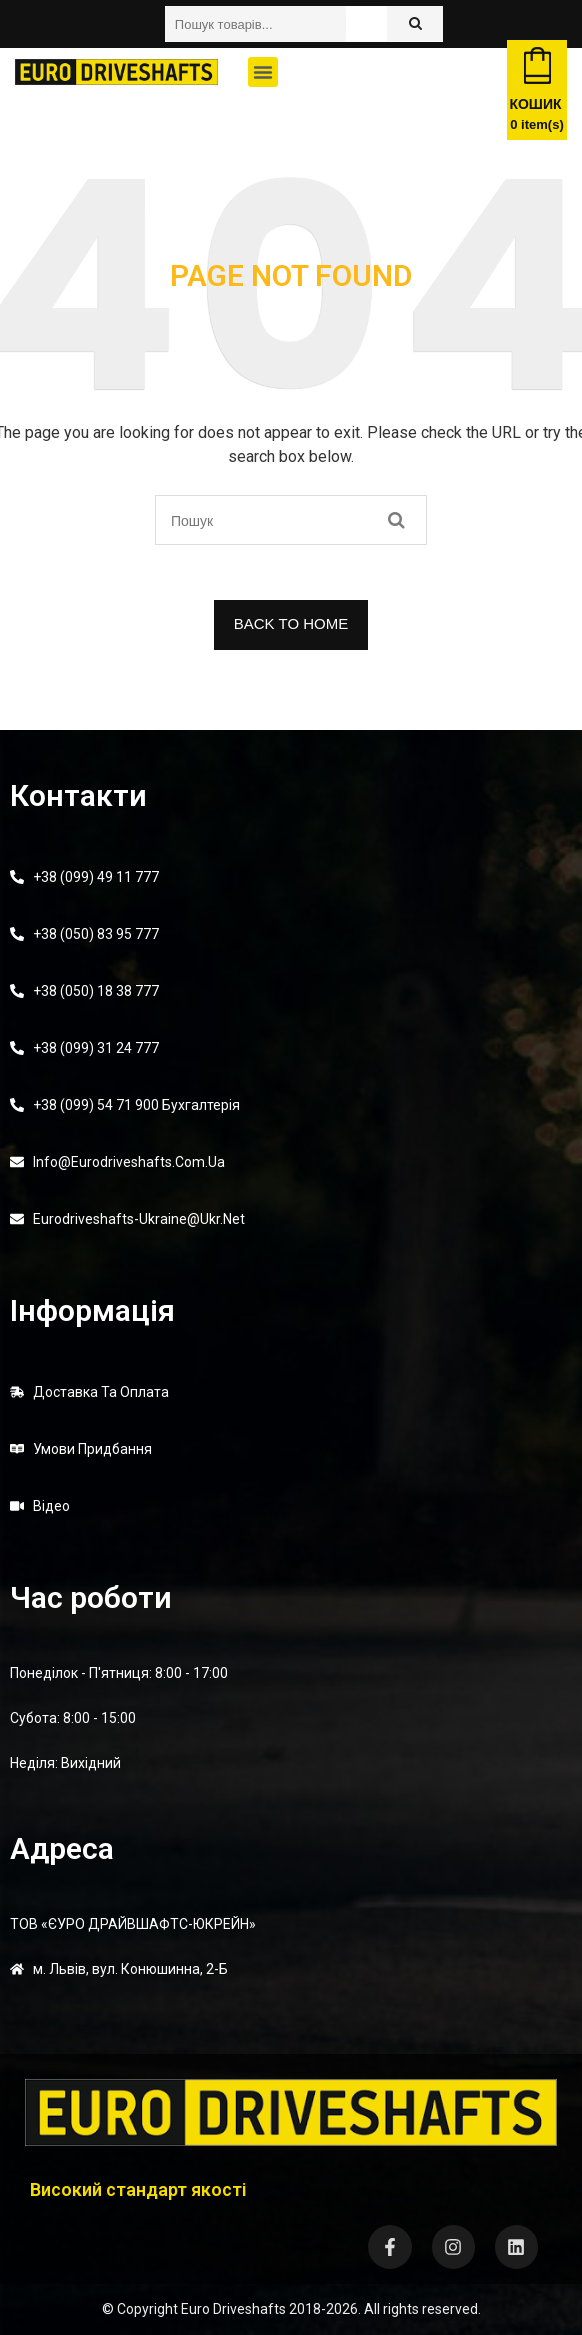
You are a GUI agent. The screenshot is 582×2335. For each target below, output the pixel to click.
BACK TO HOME (291, 623)
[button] (263, 72)
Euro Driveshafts (233, 2309)
